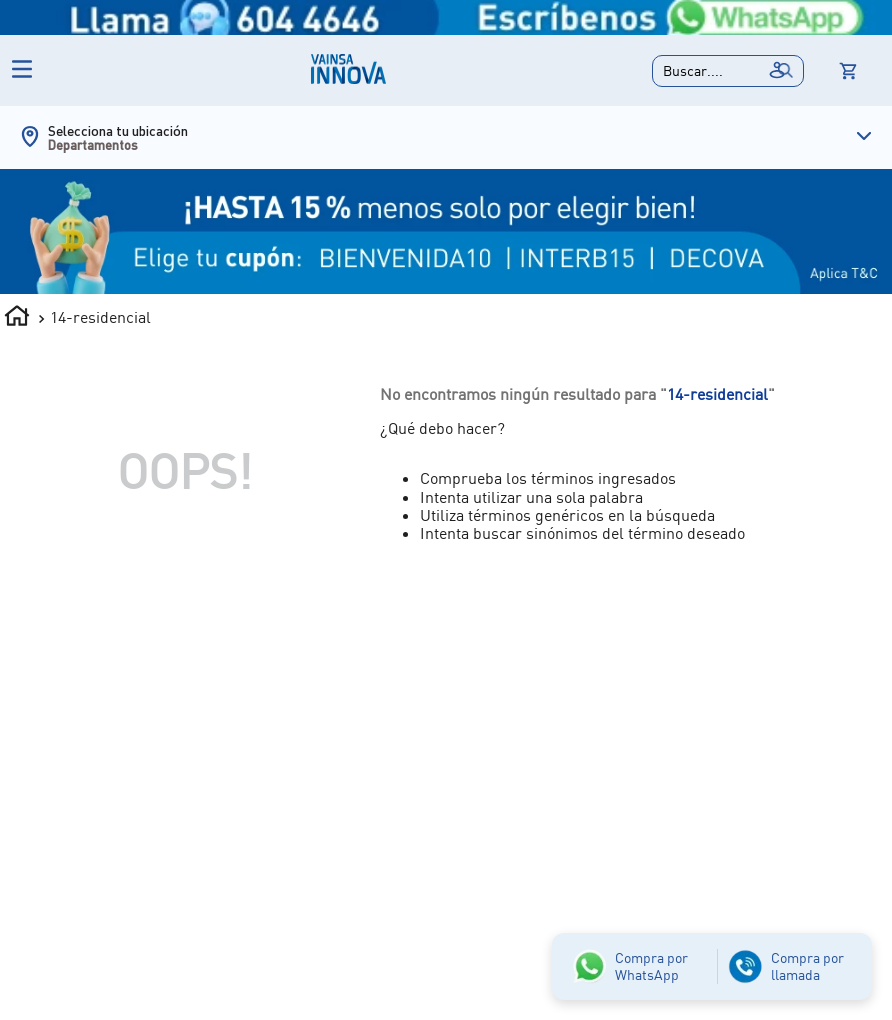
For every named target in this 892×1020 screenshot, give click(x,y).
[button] (728, 71)
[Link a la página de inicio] (17, 318)
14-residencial (100, 317)
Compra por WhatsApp (651, 966)
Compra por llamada (807, 966)
